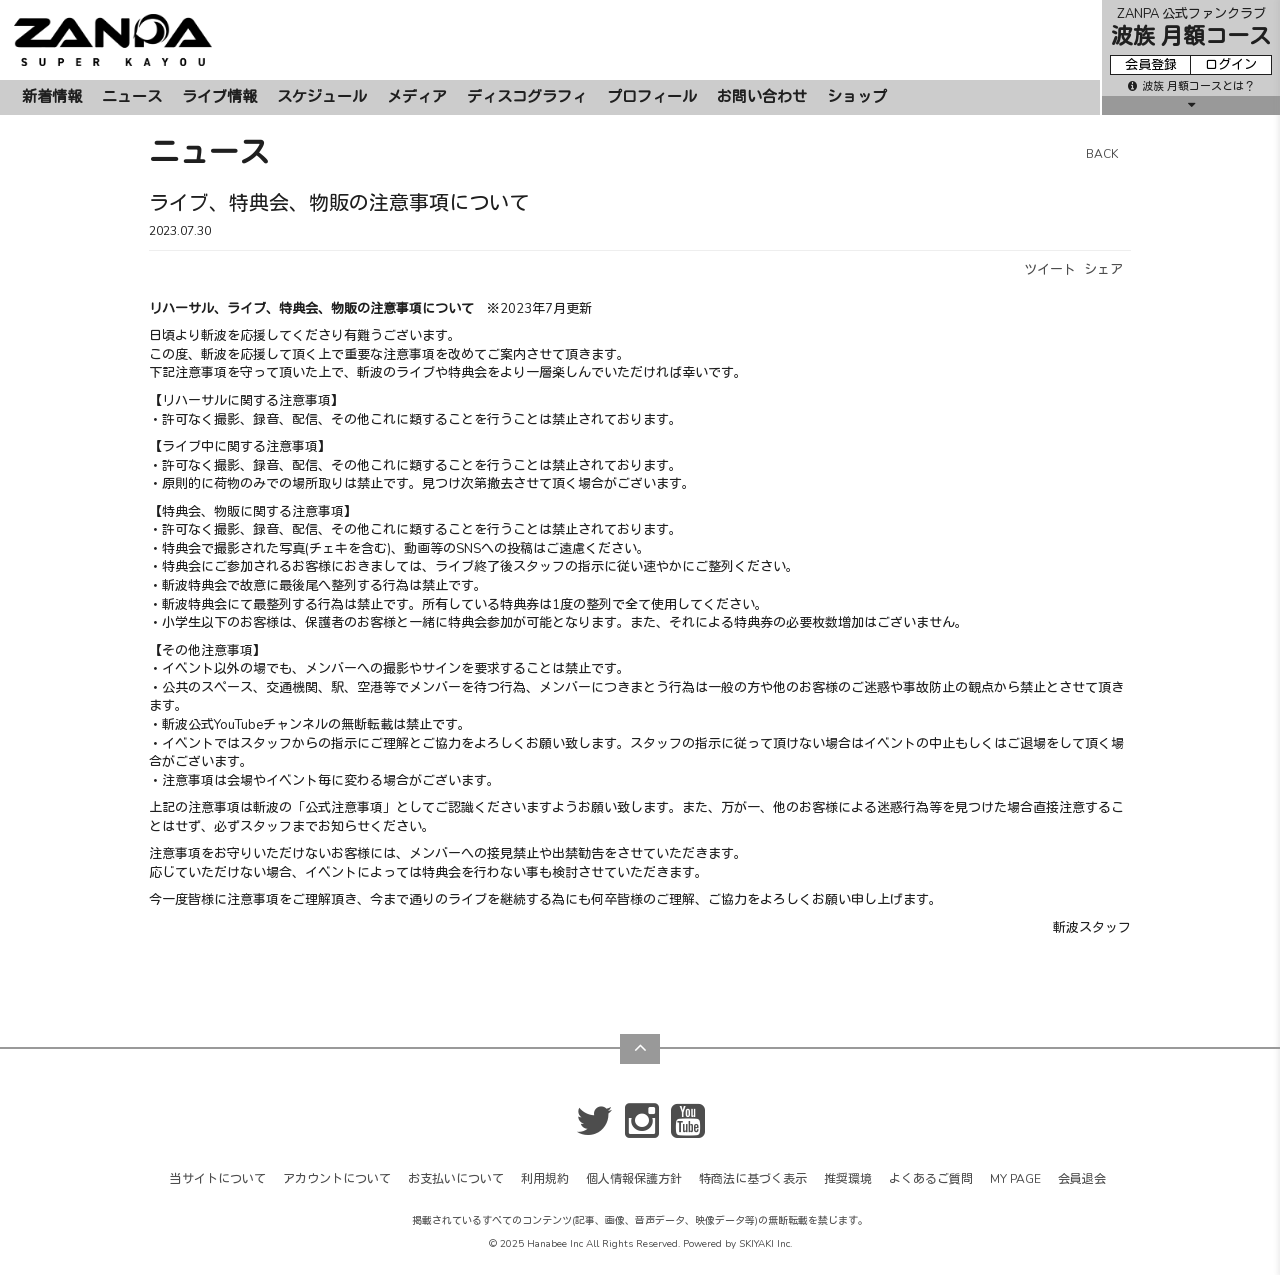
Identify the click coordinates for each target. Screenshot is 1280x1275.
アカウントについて (337, 1179)
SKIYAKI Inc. (765, 1244)
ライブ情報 (219, 97)
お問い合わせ (762, 97)
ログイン (1231, 65)
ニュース (132, 97)
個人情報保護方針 (634, 1179)
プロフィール (652, 97)
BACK (1102, 154)
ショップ (857, 97)
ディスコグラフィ (527, 97)
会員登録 (1151, 65)
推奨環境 (848, 1179)
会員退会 (1082, 1179)
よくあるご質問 (931, 1179)
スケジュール (322, 97)
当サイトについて (218, 1179)
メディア (417, 97)
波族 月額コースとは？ (1191, 86)
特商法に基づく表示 (753, 1179)
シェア (1103, 270)
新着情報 (52, 97)
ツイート (1050, 270)
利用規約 (545, 1179)
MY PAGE (1015, 1179)
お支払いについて (456, 1179)
